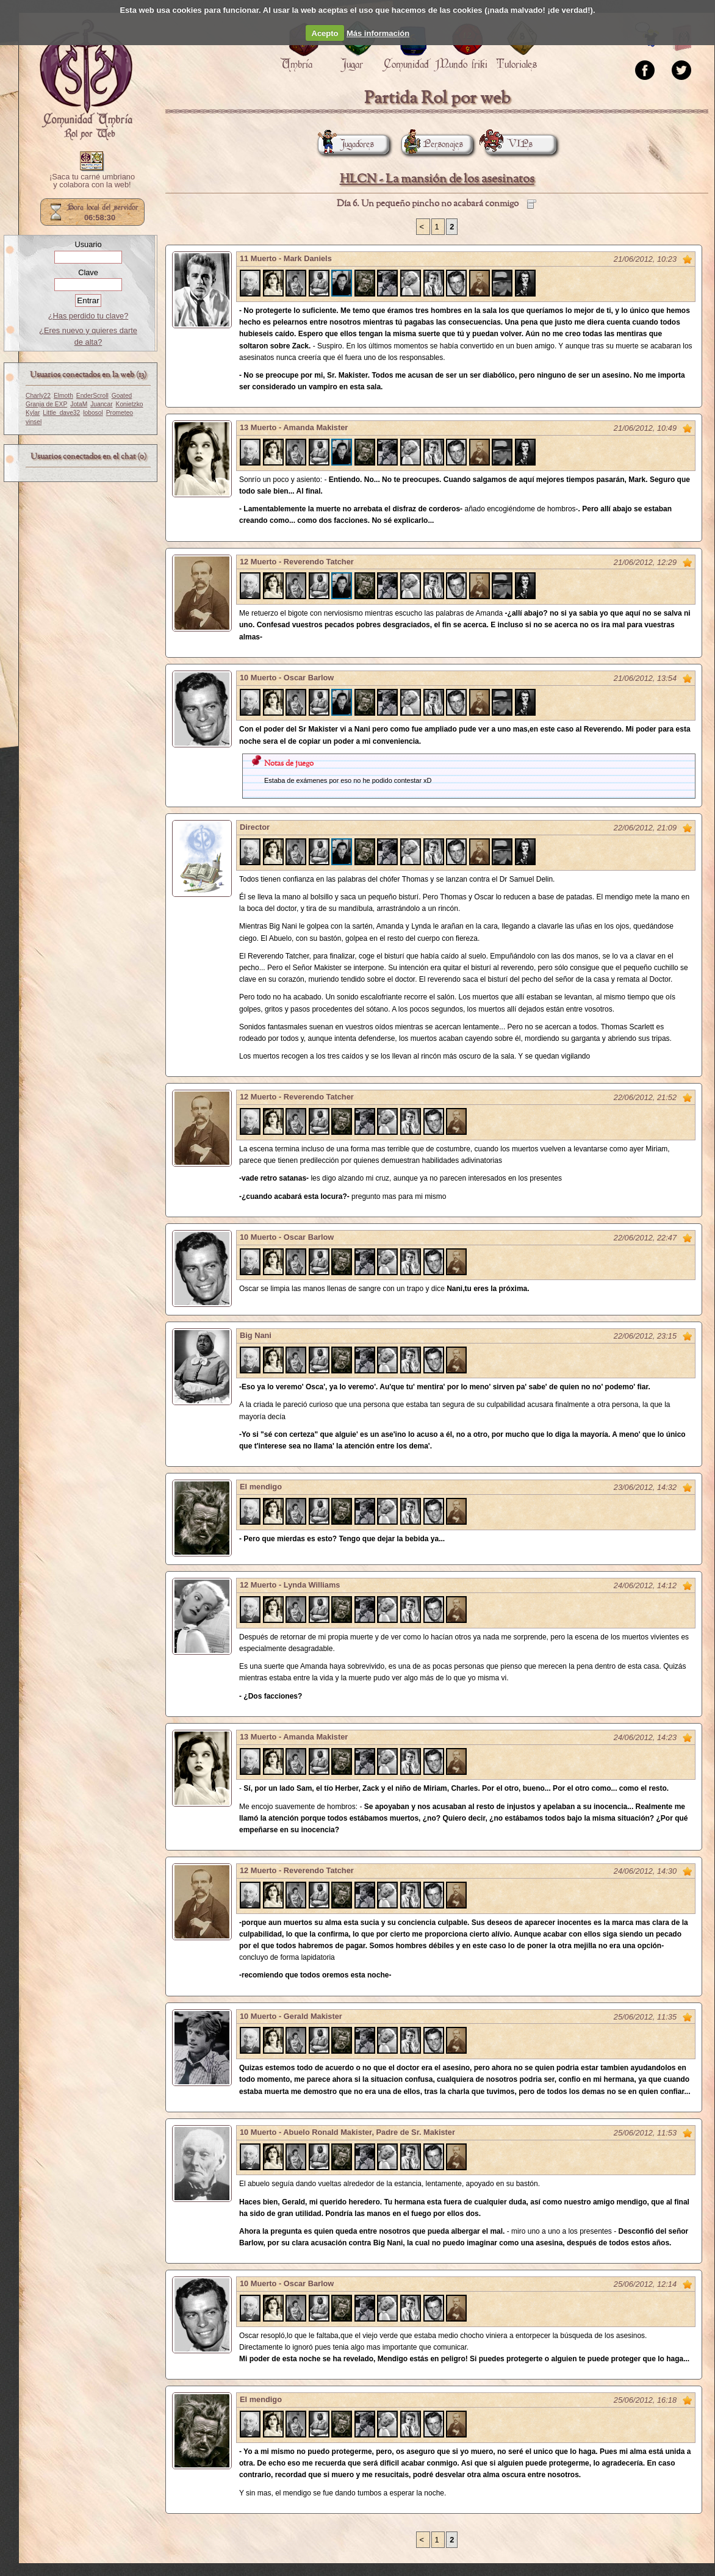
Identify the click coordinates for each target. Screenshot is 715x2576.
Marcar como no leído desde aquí (687, 259)
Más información (378, 33)
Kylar (33, 412)
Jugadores (346, 144)
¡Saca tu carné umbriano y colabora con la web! (92, 181)
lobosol (92, 412)
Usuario (87, 244)
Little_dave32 (61, 412)
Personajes (432, 144)
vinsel (33, 422)
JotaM (78, 404)
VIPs (509, 144)
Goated (122, 395)
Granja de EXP (46, 404)
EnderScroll (92, 395)
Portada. (86, 80)
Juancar (101, 404)
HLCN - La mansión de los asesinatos (437, 179)
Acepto (325, 33)
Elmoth (63, 395)
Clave (88, 272)
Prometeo (119, 412)
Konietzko (129, 404)
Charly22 (38, 395)
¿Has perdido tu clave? (88, 315)
